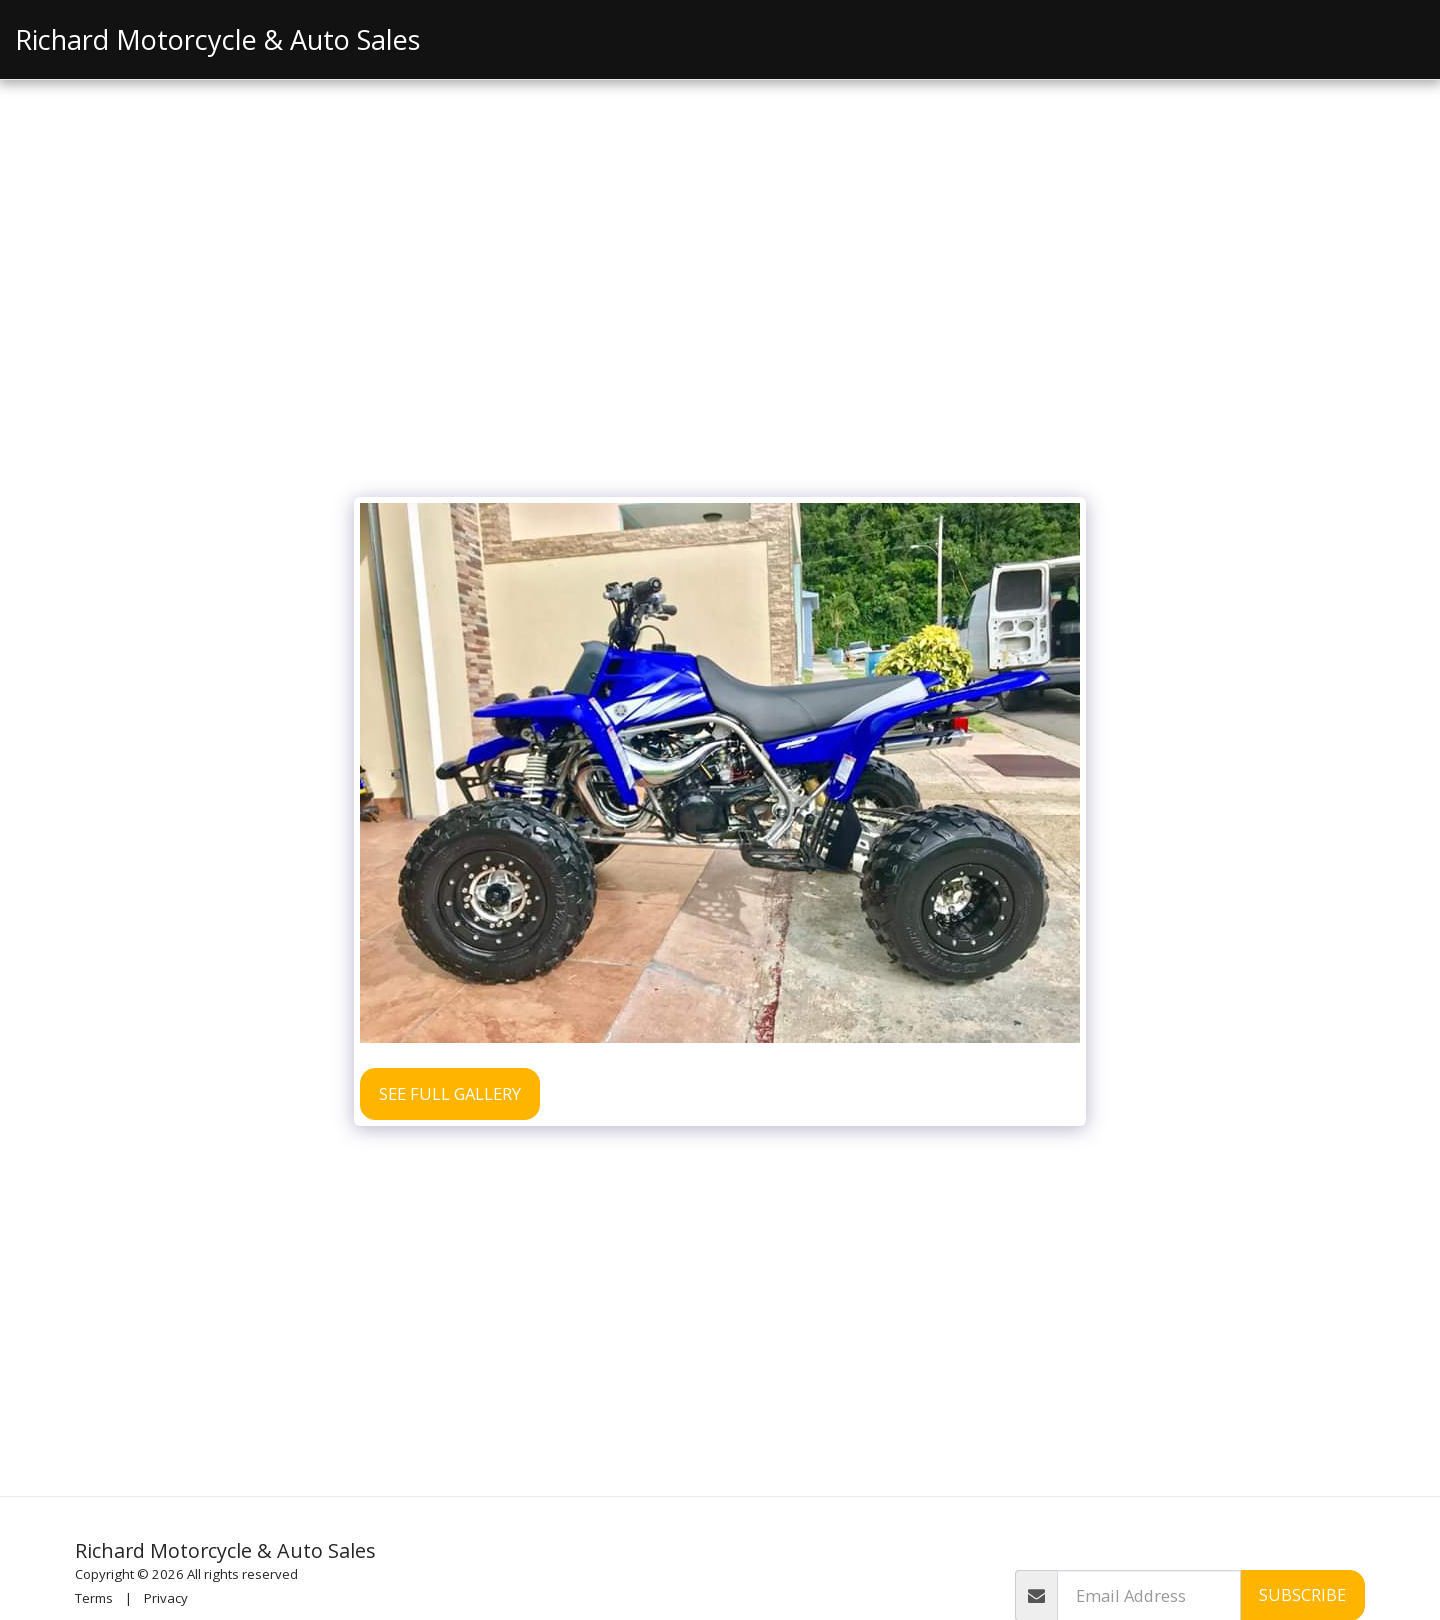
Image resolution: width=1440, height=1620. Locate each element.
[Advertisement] (720, 337)
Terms (94, 1598)
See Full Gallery (450, 1093)
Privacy (166, 1598)
